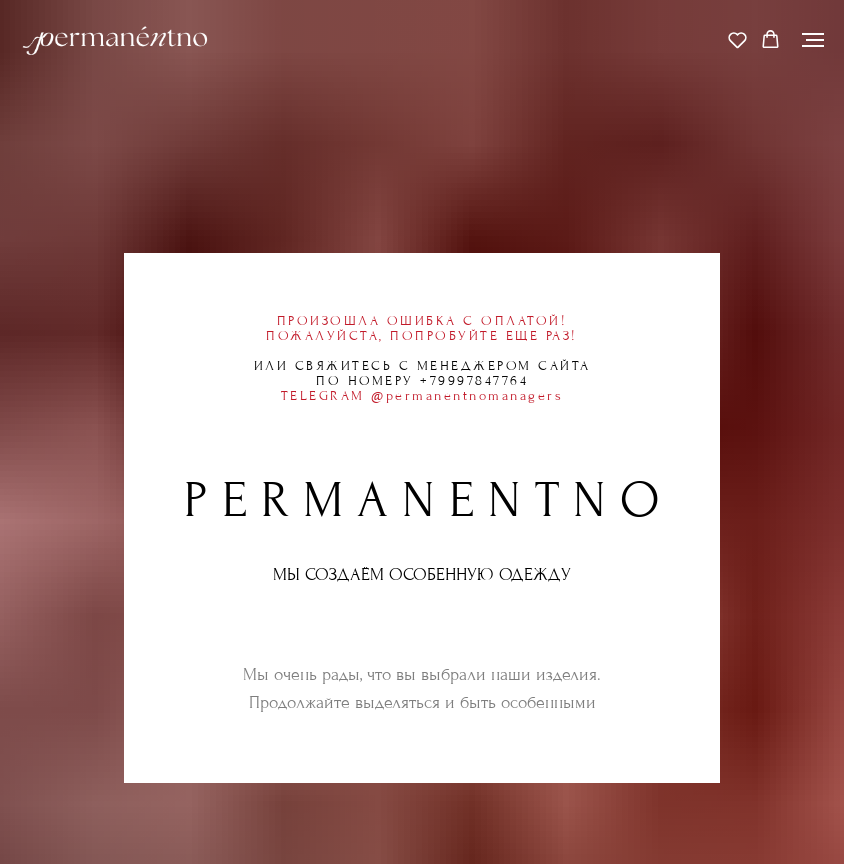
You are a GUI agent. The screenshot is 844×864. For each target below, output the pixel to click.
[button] (737, 39)
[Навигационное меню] (813, 40)
